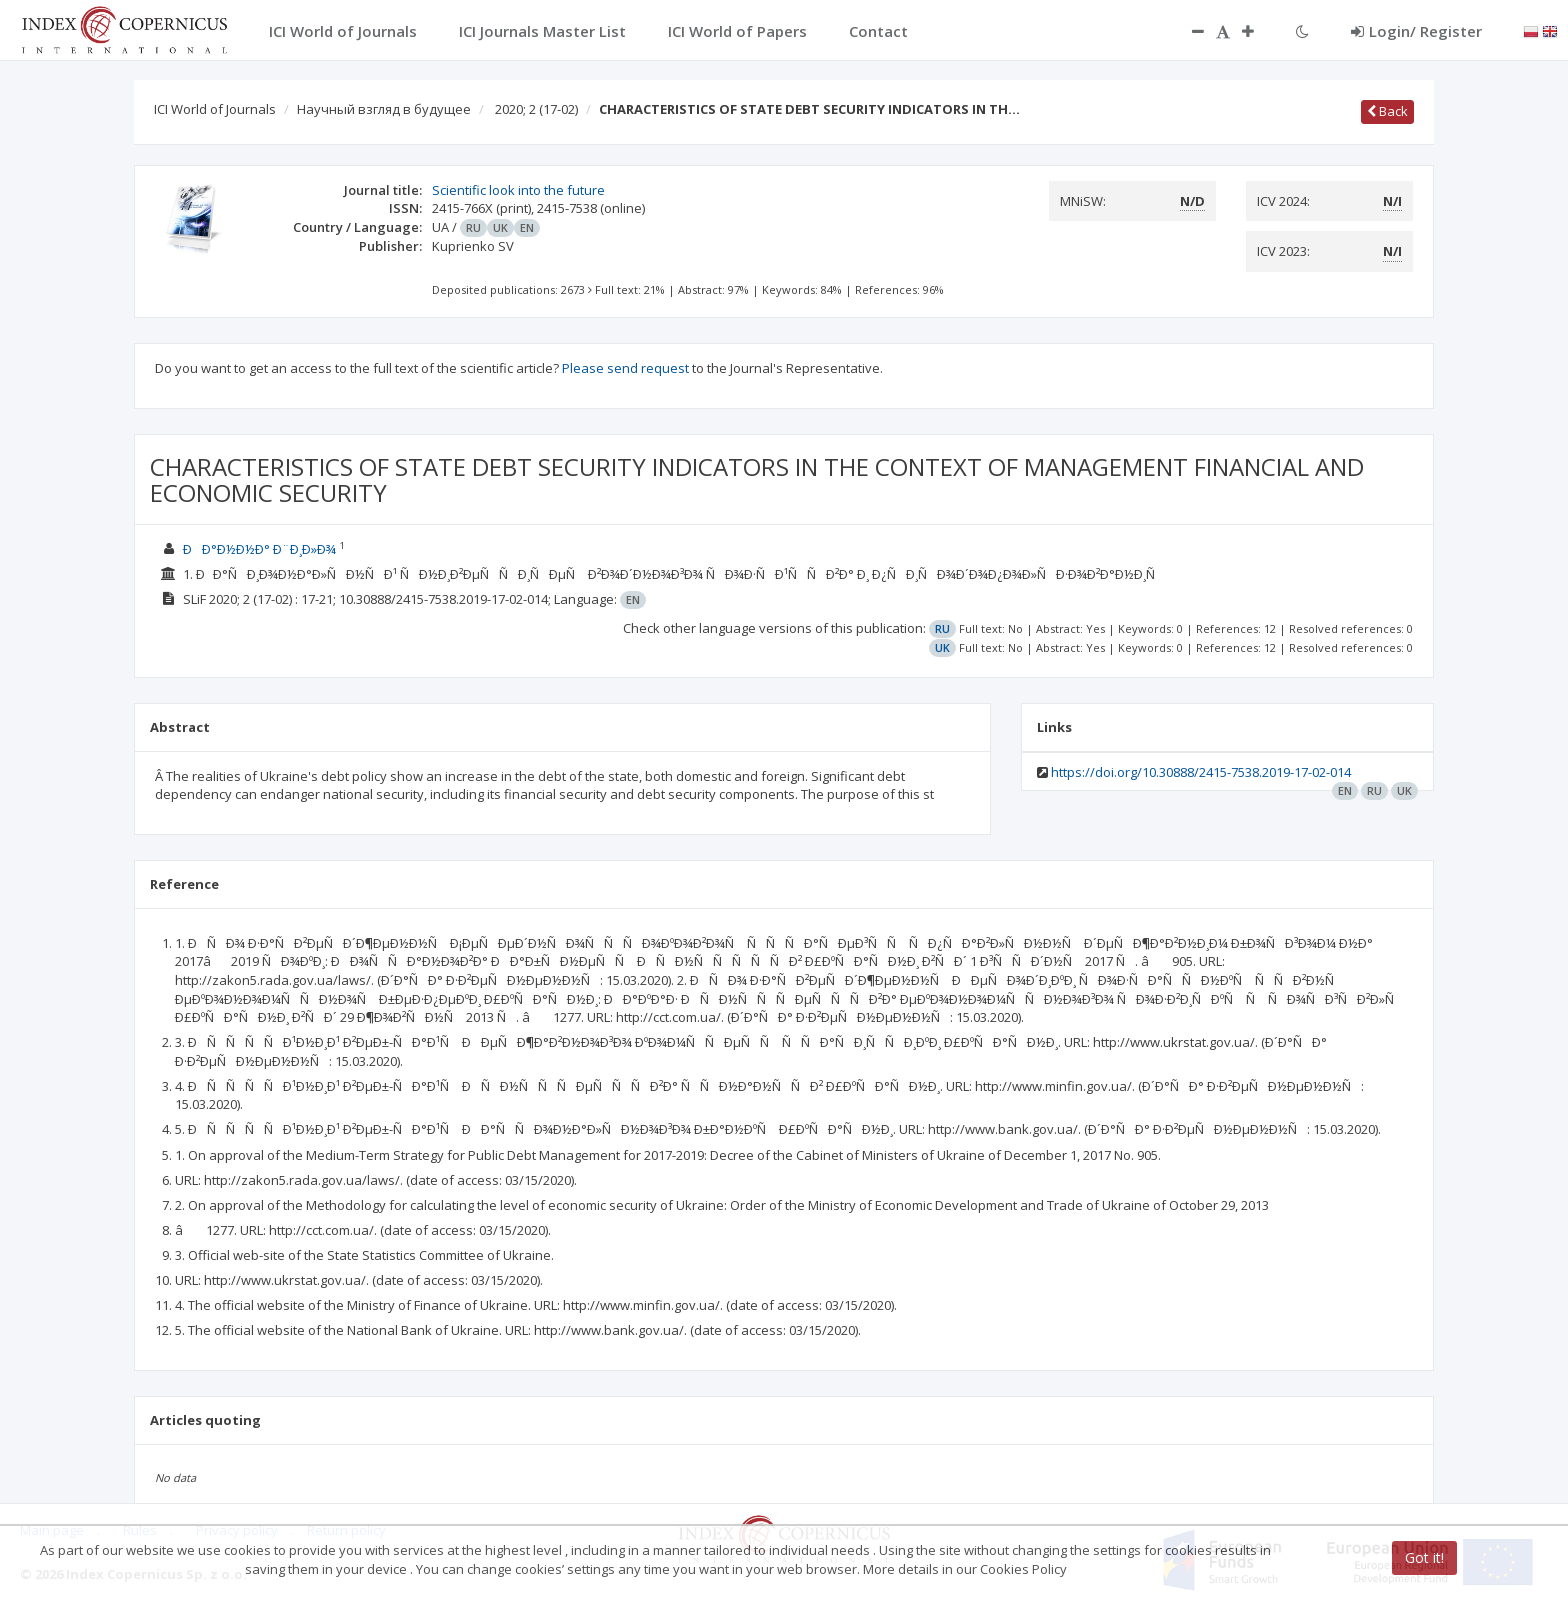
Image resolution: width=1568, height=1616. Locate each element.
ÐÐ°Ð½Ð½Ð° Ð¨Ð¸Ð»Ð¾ (259, 549)
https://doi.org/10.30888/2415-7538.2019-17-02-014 (1201, 772)
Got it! (1424, 1557)
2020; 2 (536, 109)
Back (1387, 111)
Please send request (625, 368)
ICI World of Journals (215, 109)
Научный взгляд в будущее (384, 109)
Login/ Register (1416, 31)
